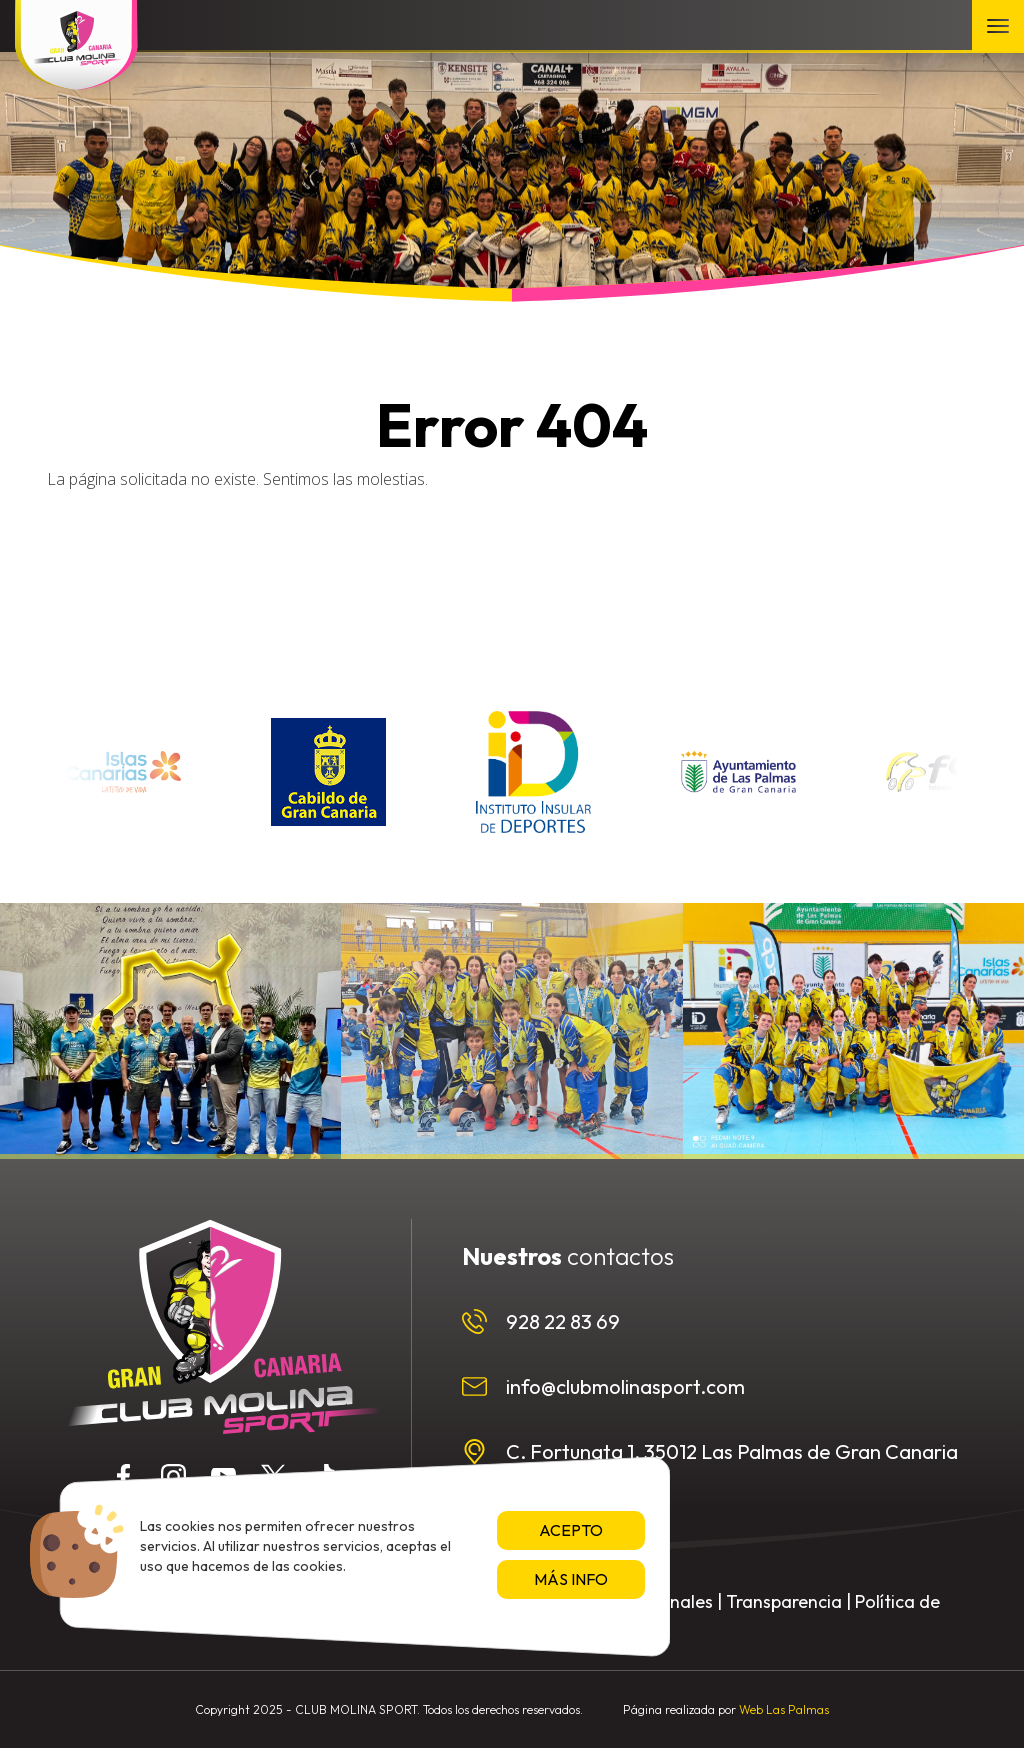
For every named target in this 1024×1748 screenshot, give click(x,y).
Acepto (571, 1530)
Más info (571, 1579)
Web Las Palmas (784, 1709)
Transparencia (784, 1601)
